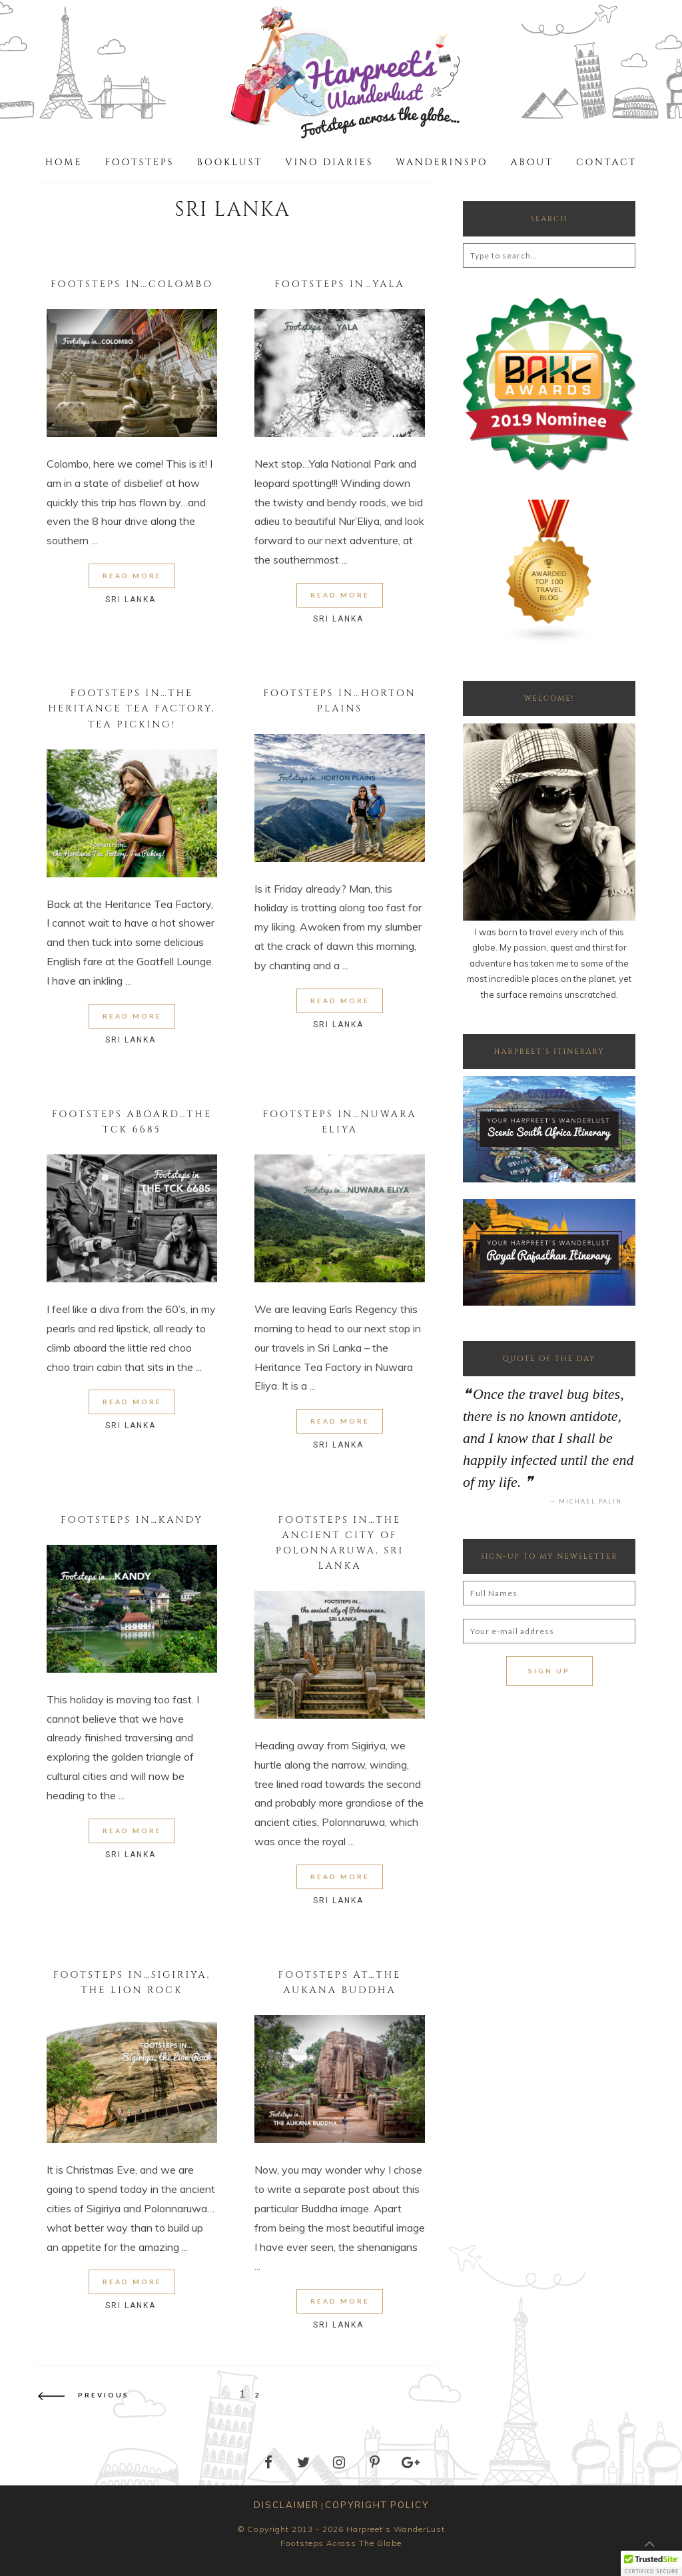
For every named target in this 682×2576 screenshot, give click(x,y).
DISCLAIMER (286, 2504)
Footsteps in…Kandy (132, 1519)
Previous (83, 2395)
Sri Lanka (130, 599)
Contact (606, 162)
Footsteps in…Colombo (132, 284)
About (532, 162)
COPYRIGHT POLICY (377, 2504)
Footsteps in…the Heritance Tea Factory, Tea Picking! (132, 708)
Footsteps (139, 162)
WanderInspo (442, 162)
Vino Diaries (329, 162)
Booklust (230, 162)
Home (64, 162)
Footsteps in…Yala (339, 284)
